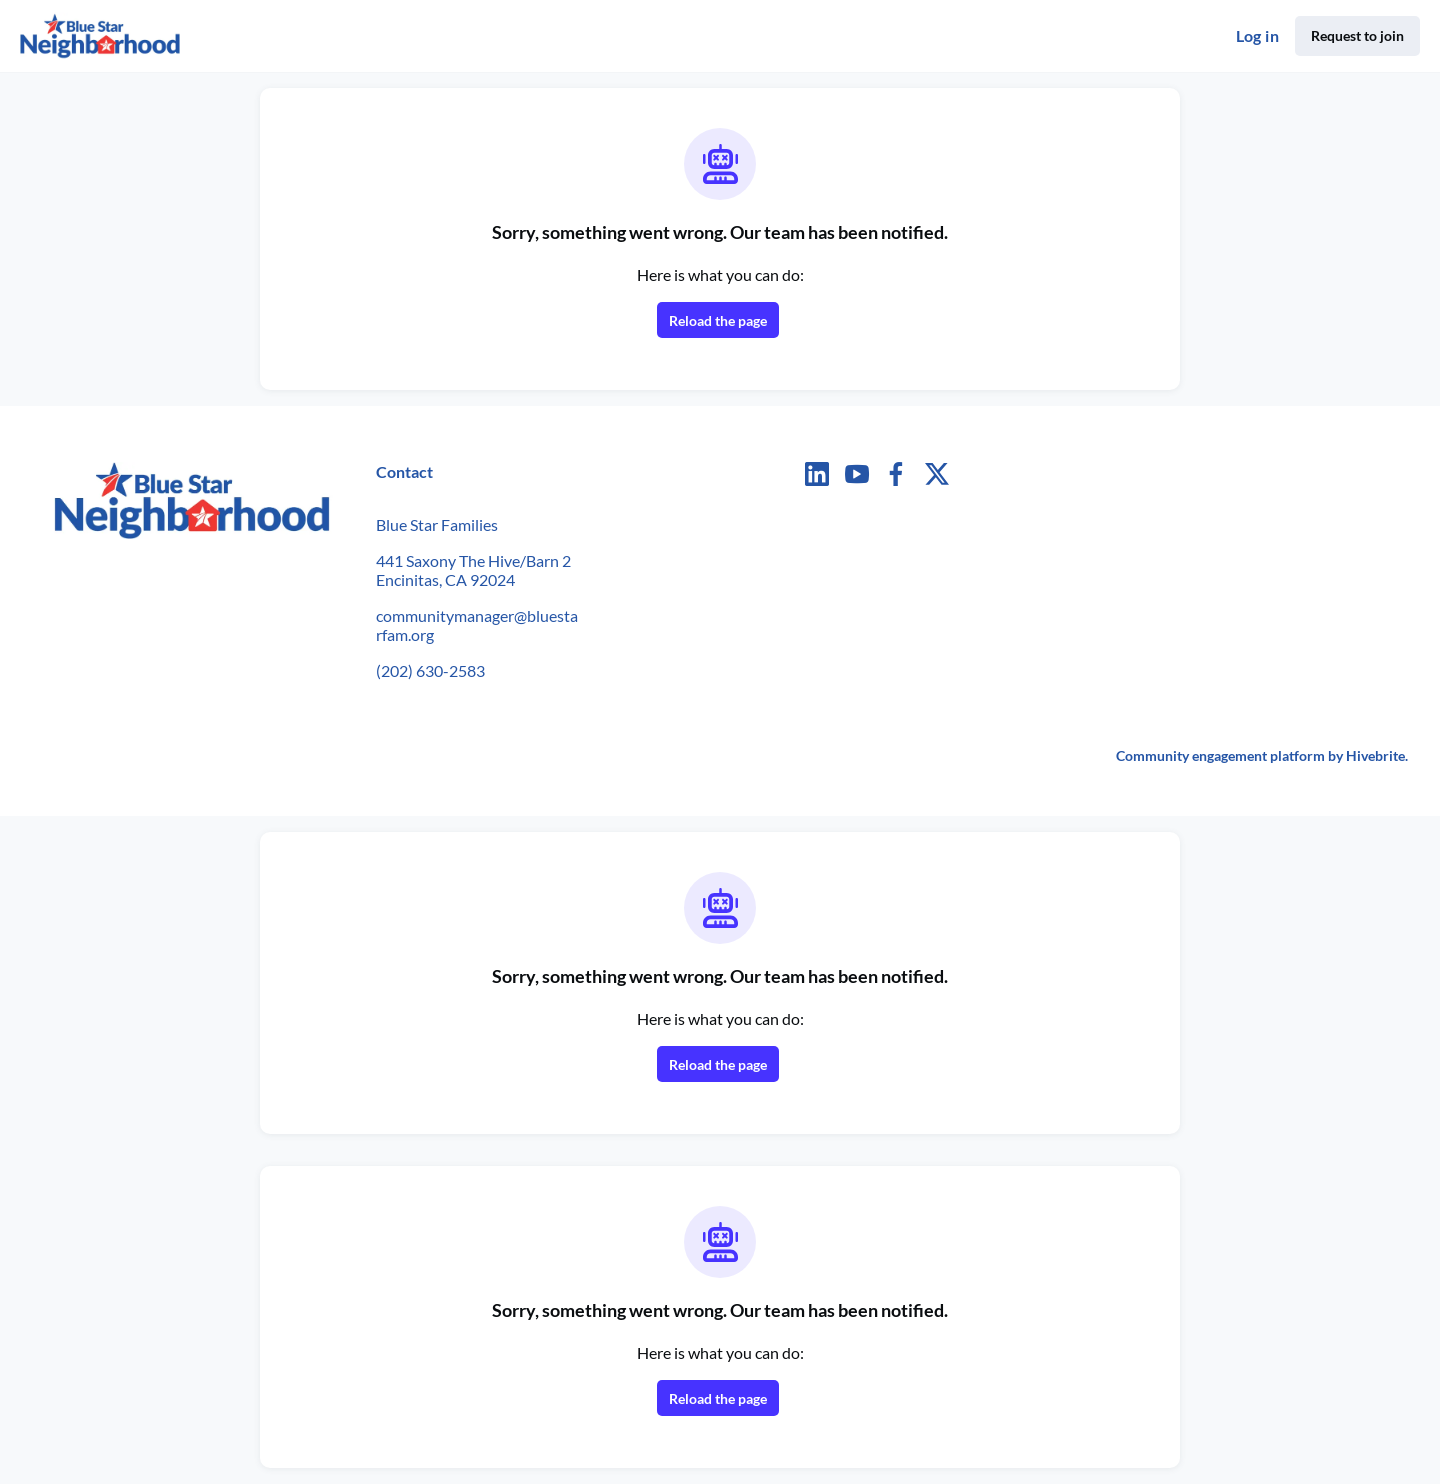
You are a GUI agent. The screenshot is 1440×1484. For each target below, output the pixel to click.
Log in (1257, 35)
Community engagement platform (1220, 755)
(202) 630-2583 (430, 670)
